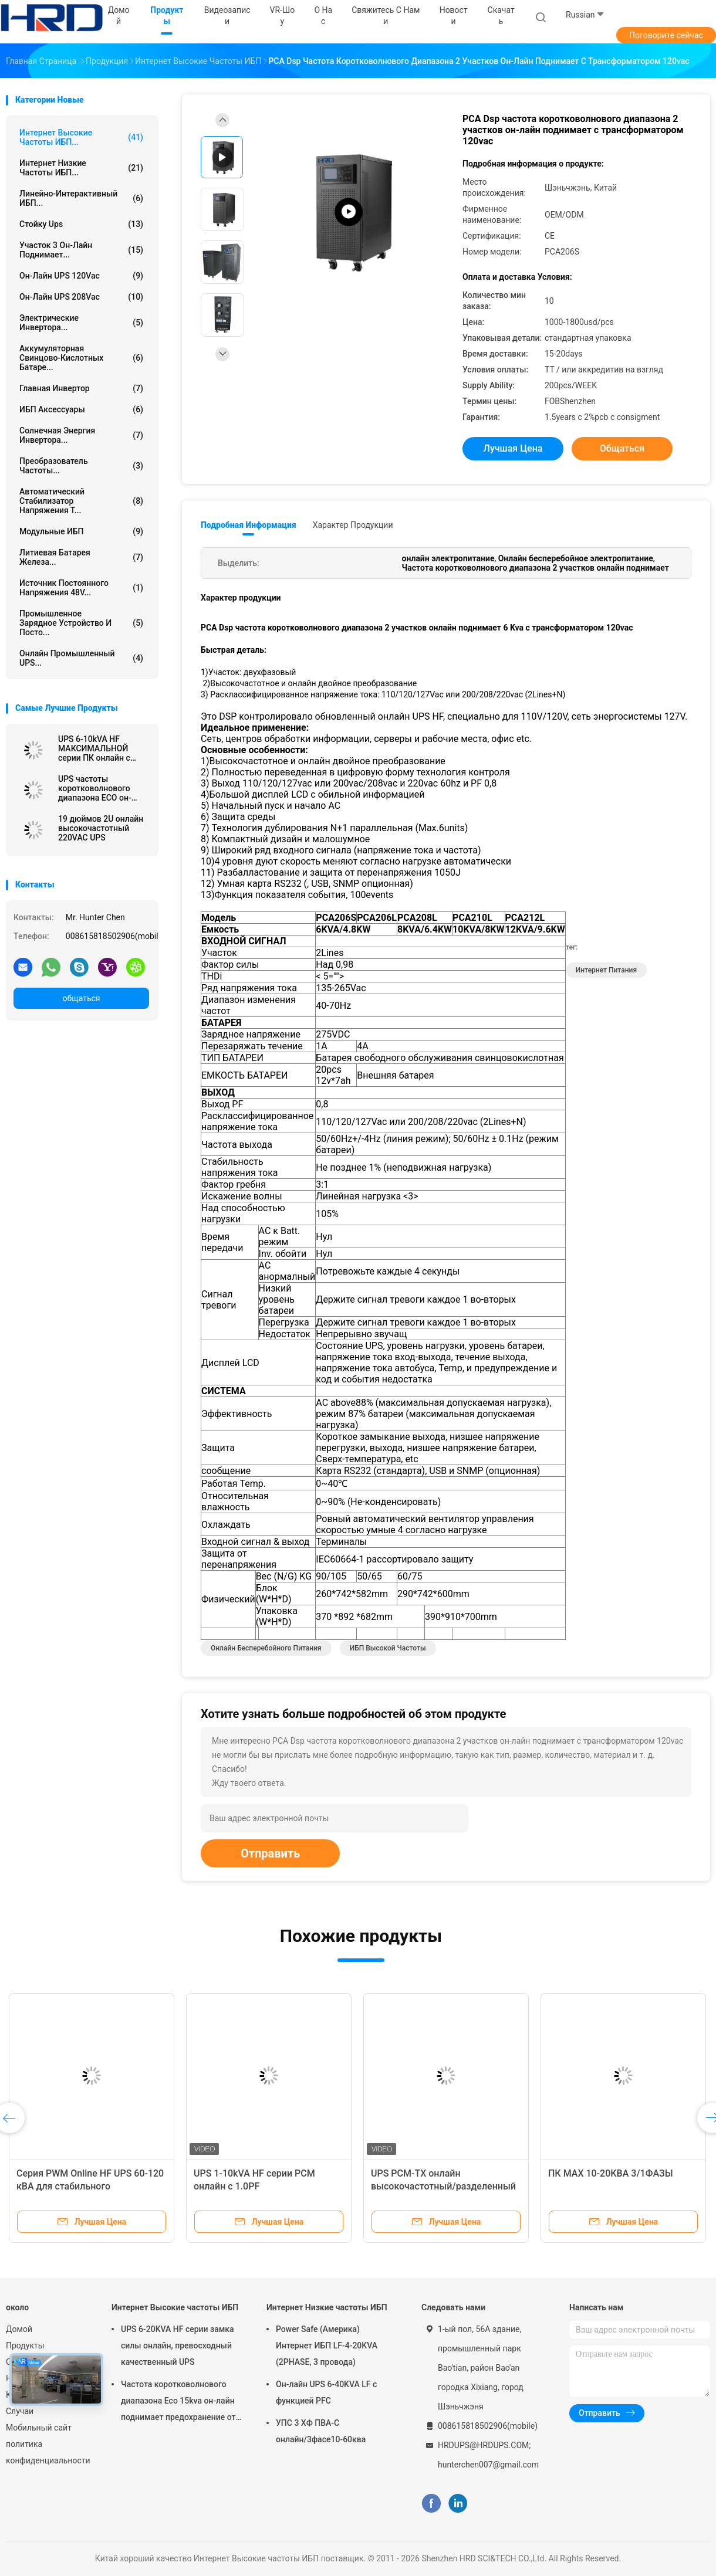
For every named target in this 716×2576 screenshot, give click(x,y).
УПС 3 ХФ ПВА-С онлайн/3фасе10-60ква (321, 2431)
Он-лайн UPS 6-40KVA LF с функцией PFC (326, 2392)
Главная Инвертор (81, 388)
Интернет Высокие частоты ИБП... (81, 137)
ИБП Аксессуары (81, 409)
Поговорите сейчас (666, 35)
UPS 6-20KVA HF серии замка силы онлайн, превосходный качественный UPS (177, 2345)
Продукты (25, 2345)
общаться (81, 998)
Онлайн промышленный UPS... (81, 658)
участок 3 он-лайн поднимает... (81, 249)
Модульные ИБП (81, 531)
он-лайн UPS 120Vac (81, 276)
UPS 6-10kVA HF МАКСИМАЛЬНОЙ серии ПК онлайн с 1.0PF (94, 748)
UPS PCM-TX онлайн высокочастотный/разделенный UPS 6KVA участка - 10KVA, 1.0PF (443, 2186)
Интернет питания (606, 970)
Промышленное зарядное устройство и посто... (81, 623)
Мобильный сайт (39, 2427)
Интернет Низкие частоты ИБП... (81, 167)
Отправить (270, 1853)
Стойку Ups (81, 224)
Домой (19, 2329)
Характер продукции (353, 525)
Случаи (19, 2411)
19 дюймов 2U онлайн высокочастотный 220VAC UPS (100, 828)
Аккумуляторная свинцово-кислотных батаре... (81, 358)
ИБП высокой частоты (388, 1648)
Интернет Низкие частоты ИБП (326, 2307)
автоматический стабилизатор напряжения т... (81, 501)
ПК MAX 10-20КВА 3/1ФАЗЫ (610, 2173)
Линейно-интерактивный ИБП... (81, 198)
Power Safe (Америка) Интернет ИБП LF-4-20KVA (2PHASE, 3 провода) (326, 2345)
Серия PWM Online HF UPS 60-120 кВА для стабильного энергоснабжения (90, 2186)
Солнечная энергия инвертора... (81, 435)
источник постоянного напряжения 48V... (81, 587)
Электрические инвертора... (81, 322)
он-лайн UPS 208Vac (81, 297)
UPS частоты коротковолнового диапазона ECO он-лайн (94, 788)
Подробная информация (248, 525)
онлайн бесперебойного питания (266, 1648)
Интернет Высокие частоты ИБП (175, 2307)
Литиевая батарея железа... (81, 557)
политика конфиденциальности (47, 2452)
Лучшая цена (513, 448)
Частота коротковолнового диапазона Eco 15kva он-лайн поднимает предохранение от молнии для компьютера (178, 2402)
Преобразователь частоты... (81, 465)
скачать (501, 15)
